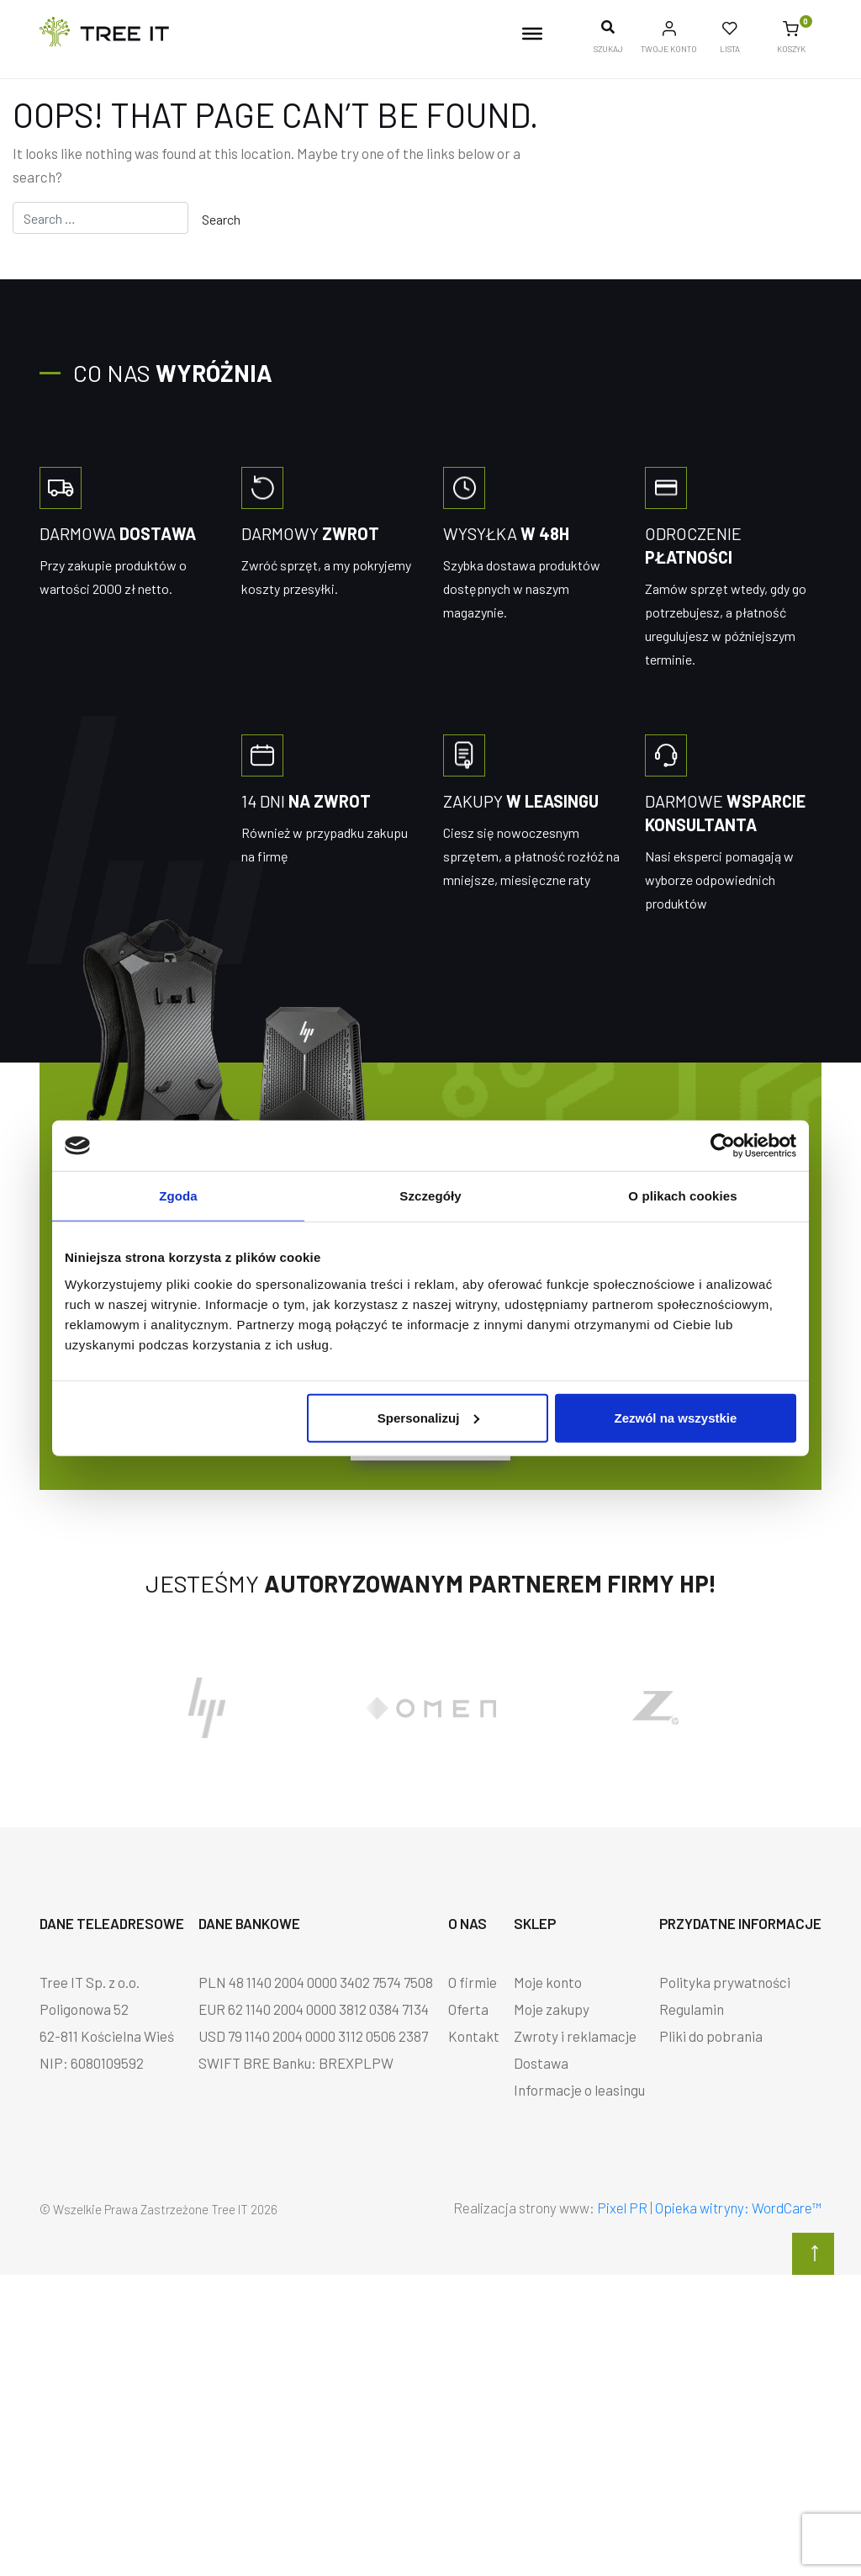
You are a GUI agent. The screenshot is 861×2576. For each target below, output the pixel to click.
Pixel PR (622, 2207)
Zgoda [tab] (178, 1196)
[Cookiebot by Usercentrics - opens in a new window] (722, 1145)
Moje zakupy (551, 2009)
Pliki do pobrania (711, 2035)
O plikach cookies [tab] (682, 1196)
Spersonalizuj (429, 1417)
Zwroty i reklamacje (575, 2035)
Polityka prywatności (724, 1982)
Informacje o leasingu (579, 2089)
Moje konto (548, 1982)
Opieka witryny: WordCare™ (738, 2207)
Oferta (468, 2009)
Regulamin (691, 2009)
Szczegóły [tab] (430, 1196)
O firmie (472, 1982)
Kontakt (473, 2035)
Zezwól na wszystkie (676, 1417)
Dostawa (541, 2062)
